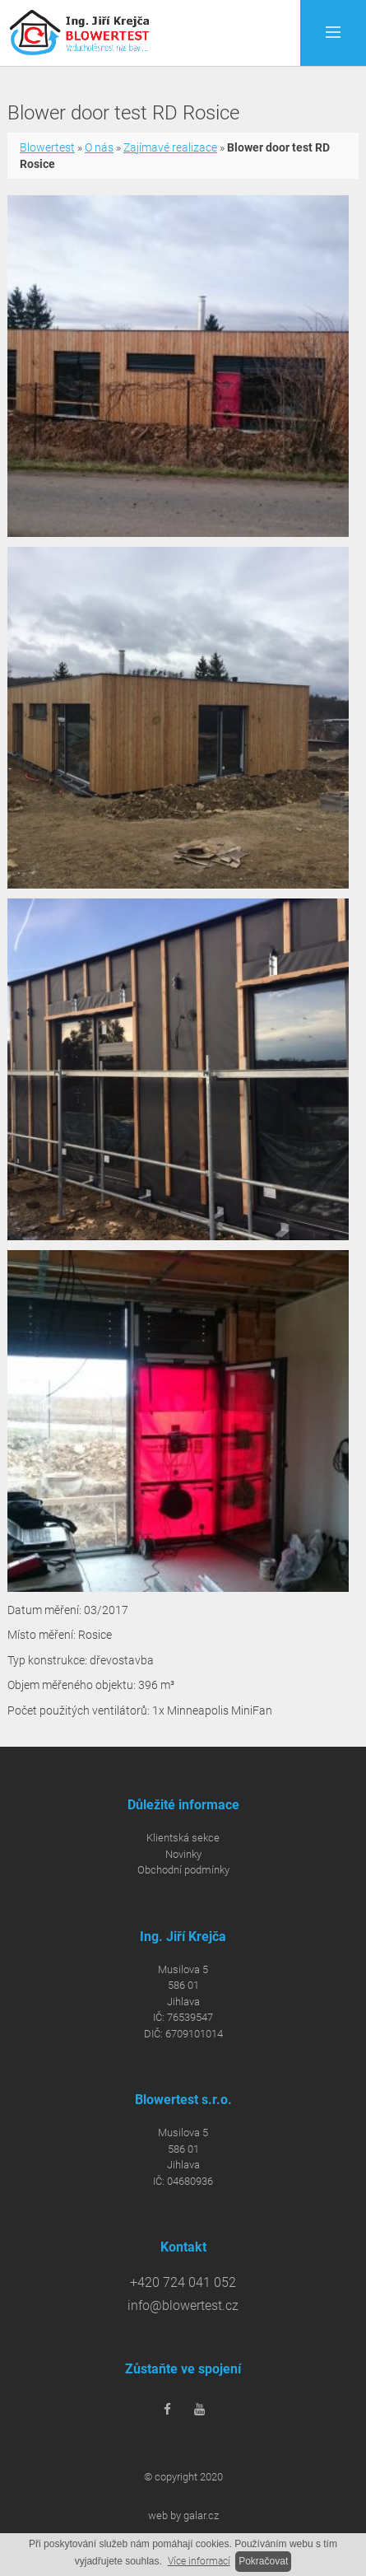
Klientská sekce (183, 1838)
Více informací (199, 2561)
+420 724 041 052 (183, 2282)
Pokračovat (263, 2561)
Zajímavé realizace (170, 147)
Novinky (183, 1854)
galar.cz (201, 2515)
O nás (99, 147)
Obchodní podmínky (183, 1870)
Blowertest (47, 147)
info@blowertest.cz (183, 2305)
